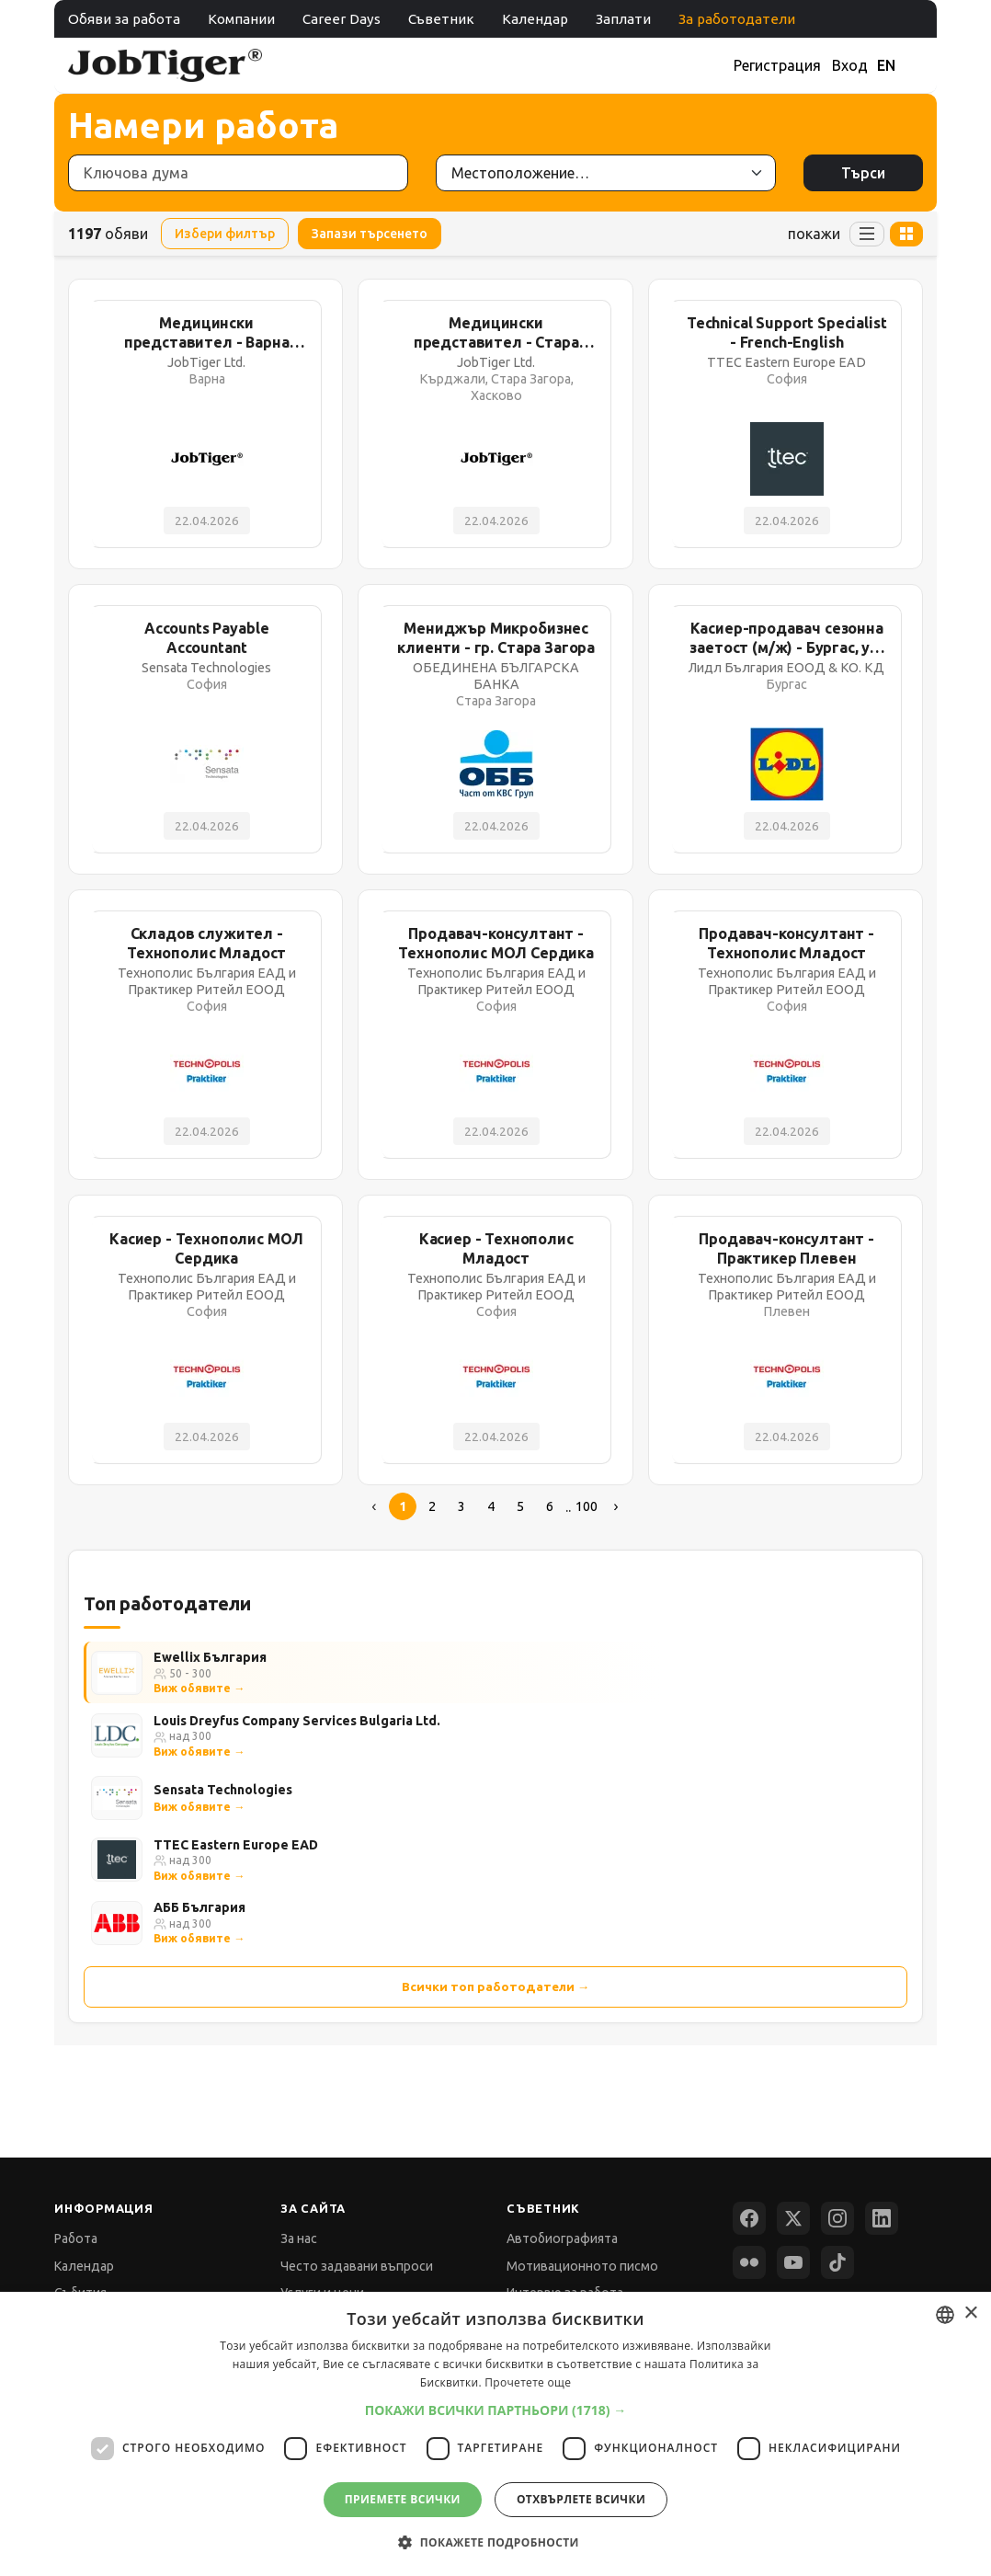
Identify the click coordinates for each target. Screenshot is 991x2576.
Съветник (441, 19)
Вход (850, 65)
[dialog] (495, 2434)
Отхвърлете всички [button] (581, 2499)
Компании (241, 19)
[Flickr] (749, 2262)
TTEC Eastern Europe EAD (236, 1845)
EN (886, 65)
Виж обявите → (199, 1688)
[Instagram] (837, 2218)
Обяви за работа (124, 19)
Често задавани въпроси (356, 2266)
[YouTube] (793, 2262)
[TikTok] (837, 2262)
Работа (75, 2238)
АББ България (199, 1907)
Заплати (623, 19)
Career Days (341, 19)
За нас (298, 2238)
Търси (863, 173)
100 (586, 1506)
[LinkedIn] (881, 2218)
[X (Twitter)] (793, 2218)
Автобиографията (562, 2238)
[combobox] (945, 2315)
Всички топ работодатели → (496, 1986)
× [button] (970, 2313)
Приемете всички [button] (403, 2499)
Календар (535, 19)
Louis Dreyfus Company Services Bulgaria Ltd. (297, 1720)
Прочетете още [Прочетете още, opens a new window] (527, 2382)
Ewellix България (210, 1657)
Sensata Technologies (223, 1789)
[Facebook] (749, 2218)
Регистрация (777, 65)
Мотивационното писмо (582, 2266)
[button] (496, 2410)
